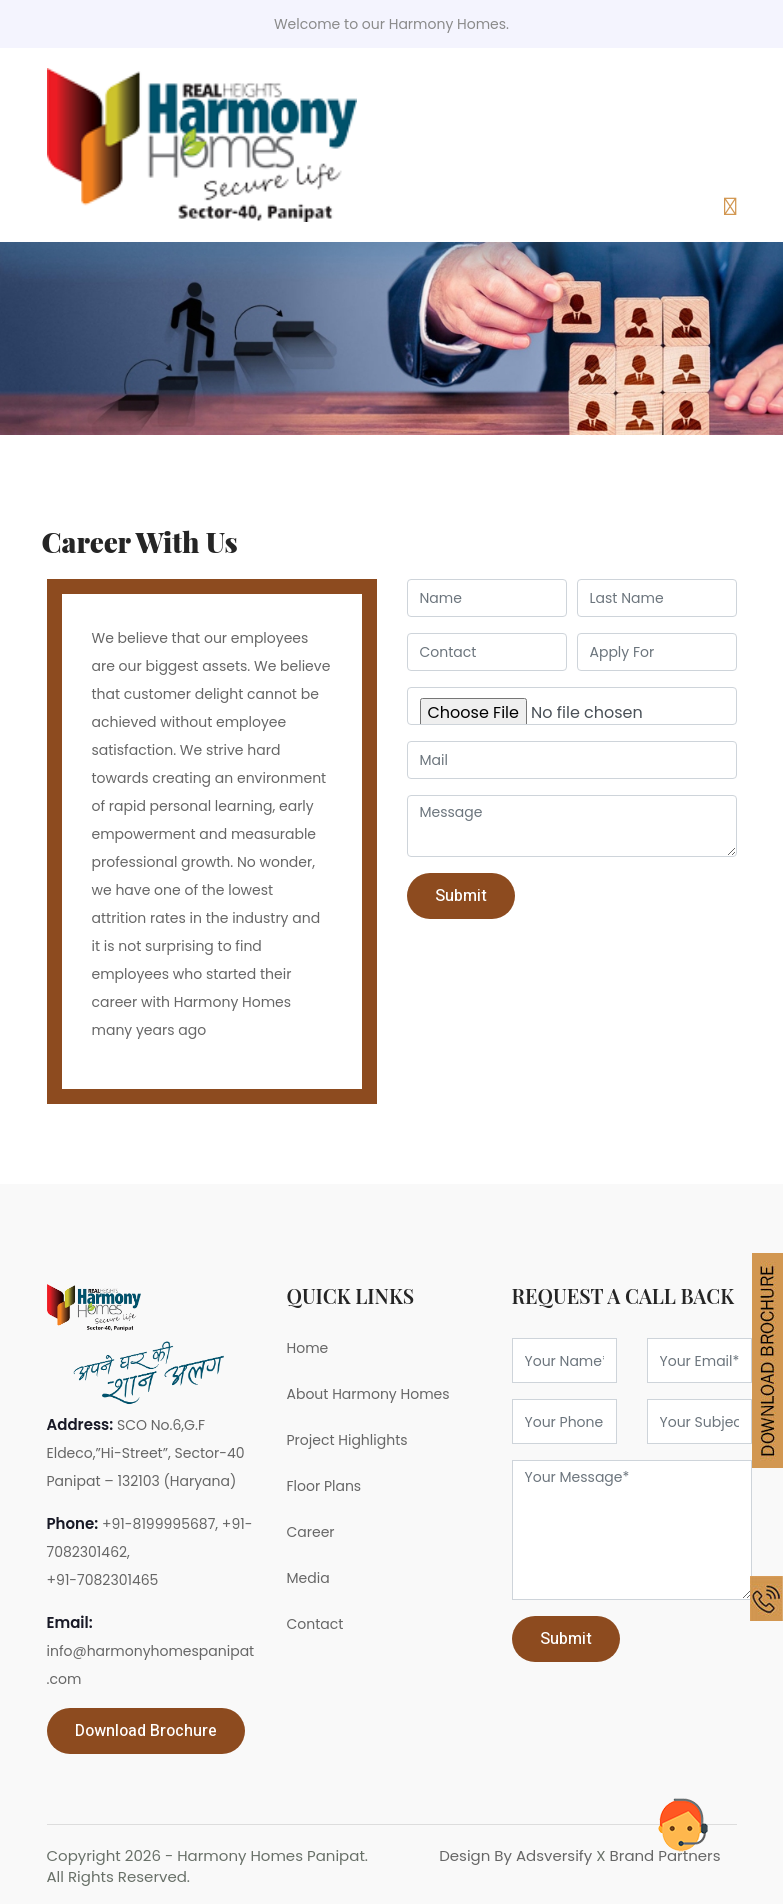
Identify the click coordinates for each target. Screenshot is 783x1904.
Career (311, 1532)
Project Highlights (347, 1440)
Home (308, 1348)
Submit (566, 1639)
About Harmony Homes (368, 1394)
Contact (315, 1624)
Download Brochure (146, 1731)
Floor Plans (324, 1486)
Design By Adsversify (517, 1855)
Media (308, 1578)
